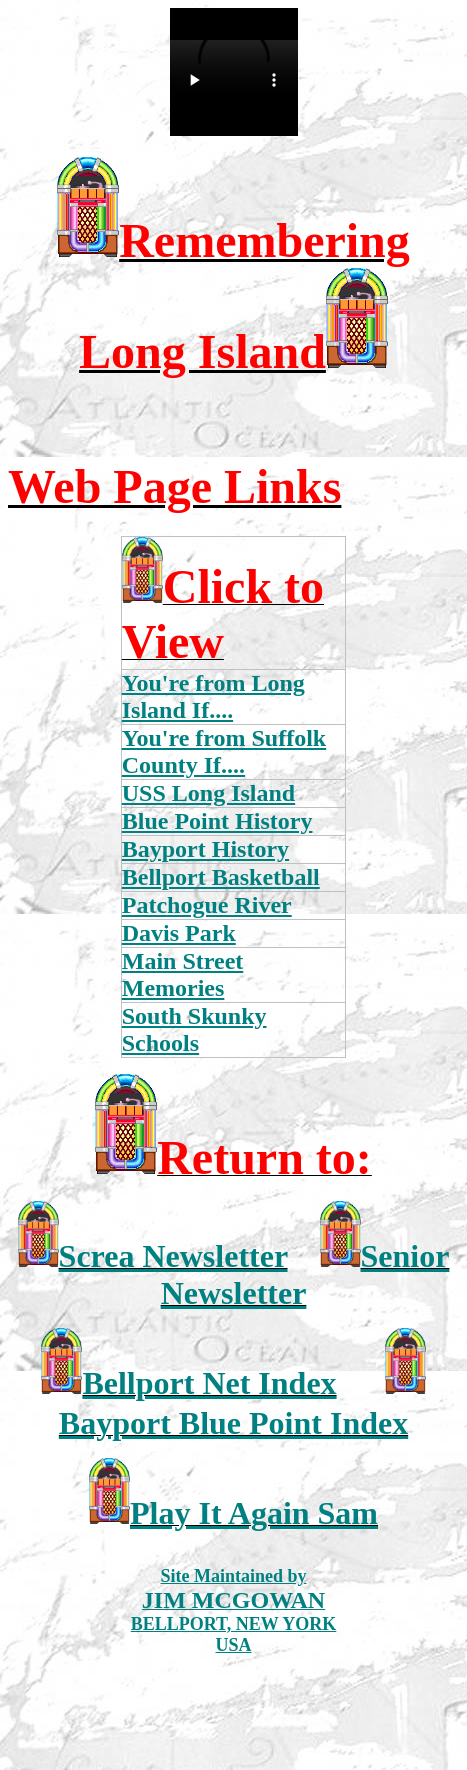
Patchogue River (207, 905)
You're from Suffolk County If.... (224, 751)
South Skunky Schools (194, 1029)
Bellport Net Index (209, 1383)
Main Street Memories (183, 974)
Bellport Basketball (221, 877)
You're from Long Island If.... (213, 696)
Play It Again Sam (254, 1513)
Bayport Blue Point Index (233, 1423)
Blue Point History (217, 821)
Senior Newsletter (305, 1274)
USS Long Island (208, 793)
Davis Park (179, 933)
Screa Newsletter (173, 1256)
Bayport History (205, 849)
